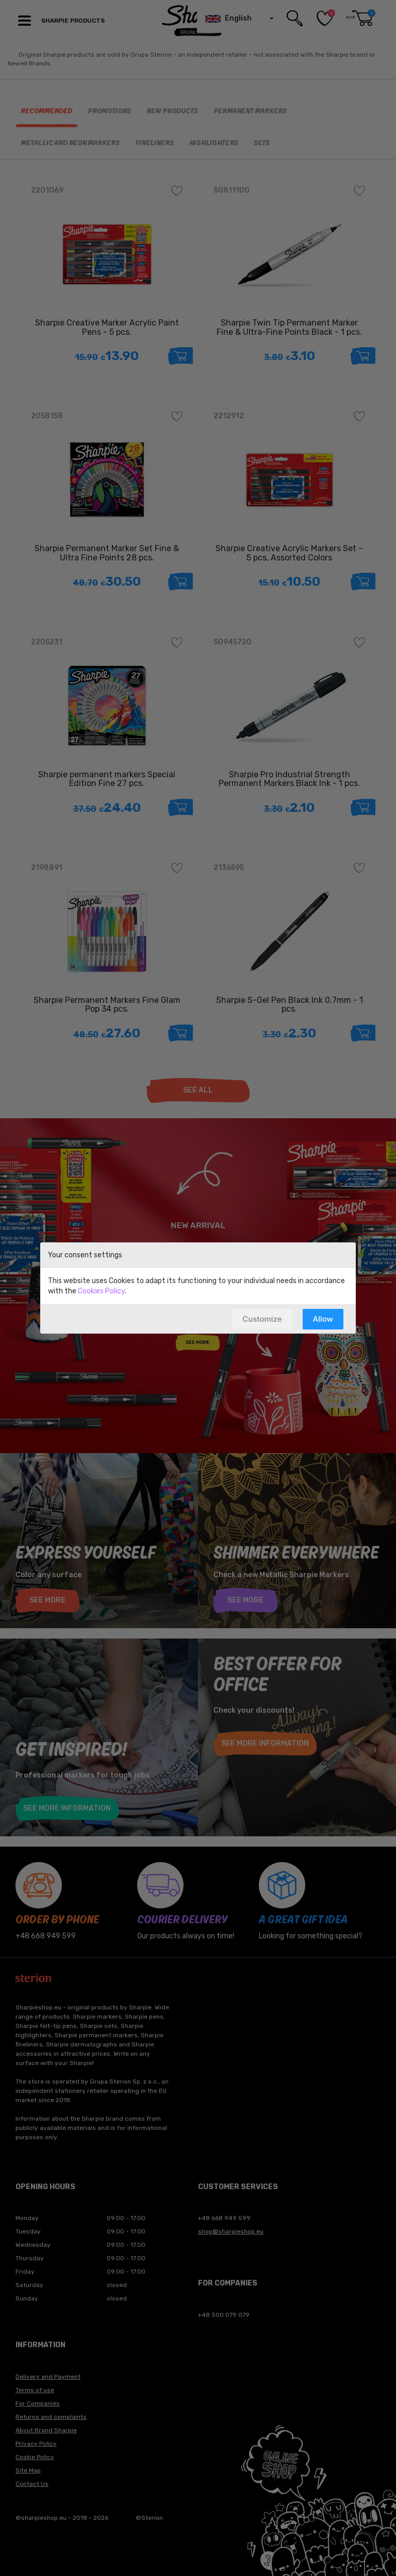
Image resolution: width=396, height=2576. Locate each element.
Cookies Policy (101, 1291)
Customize (262, 1319)
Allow (323, 1319)
